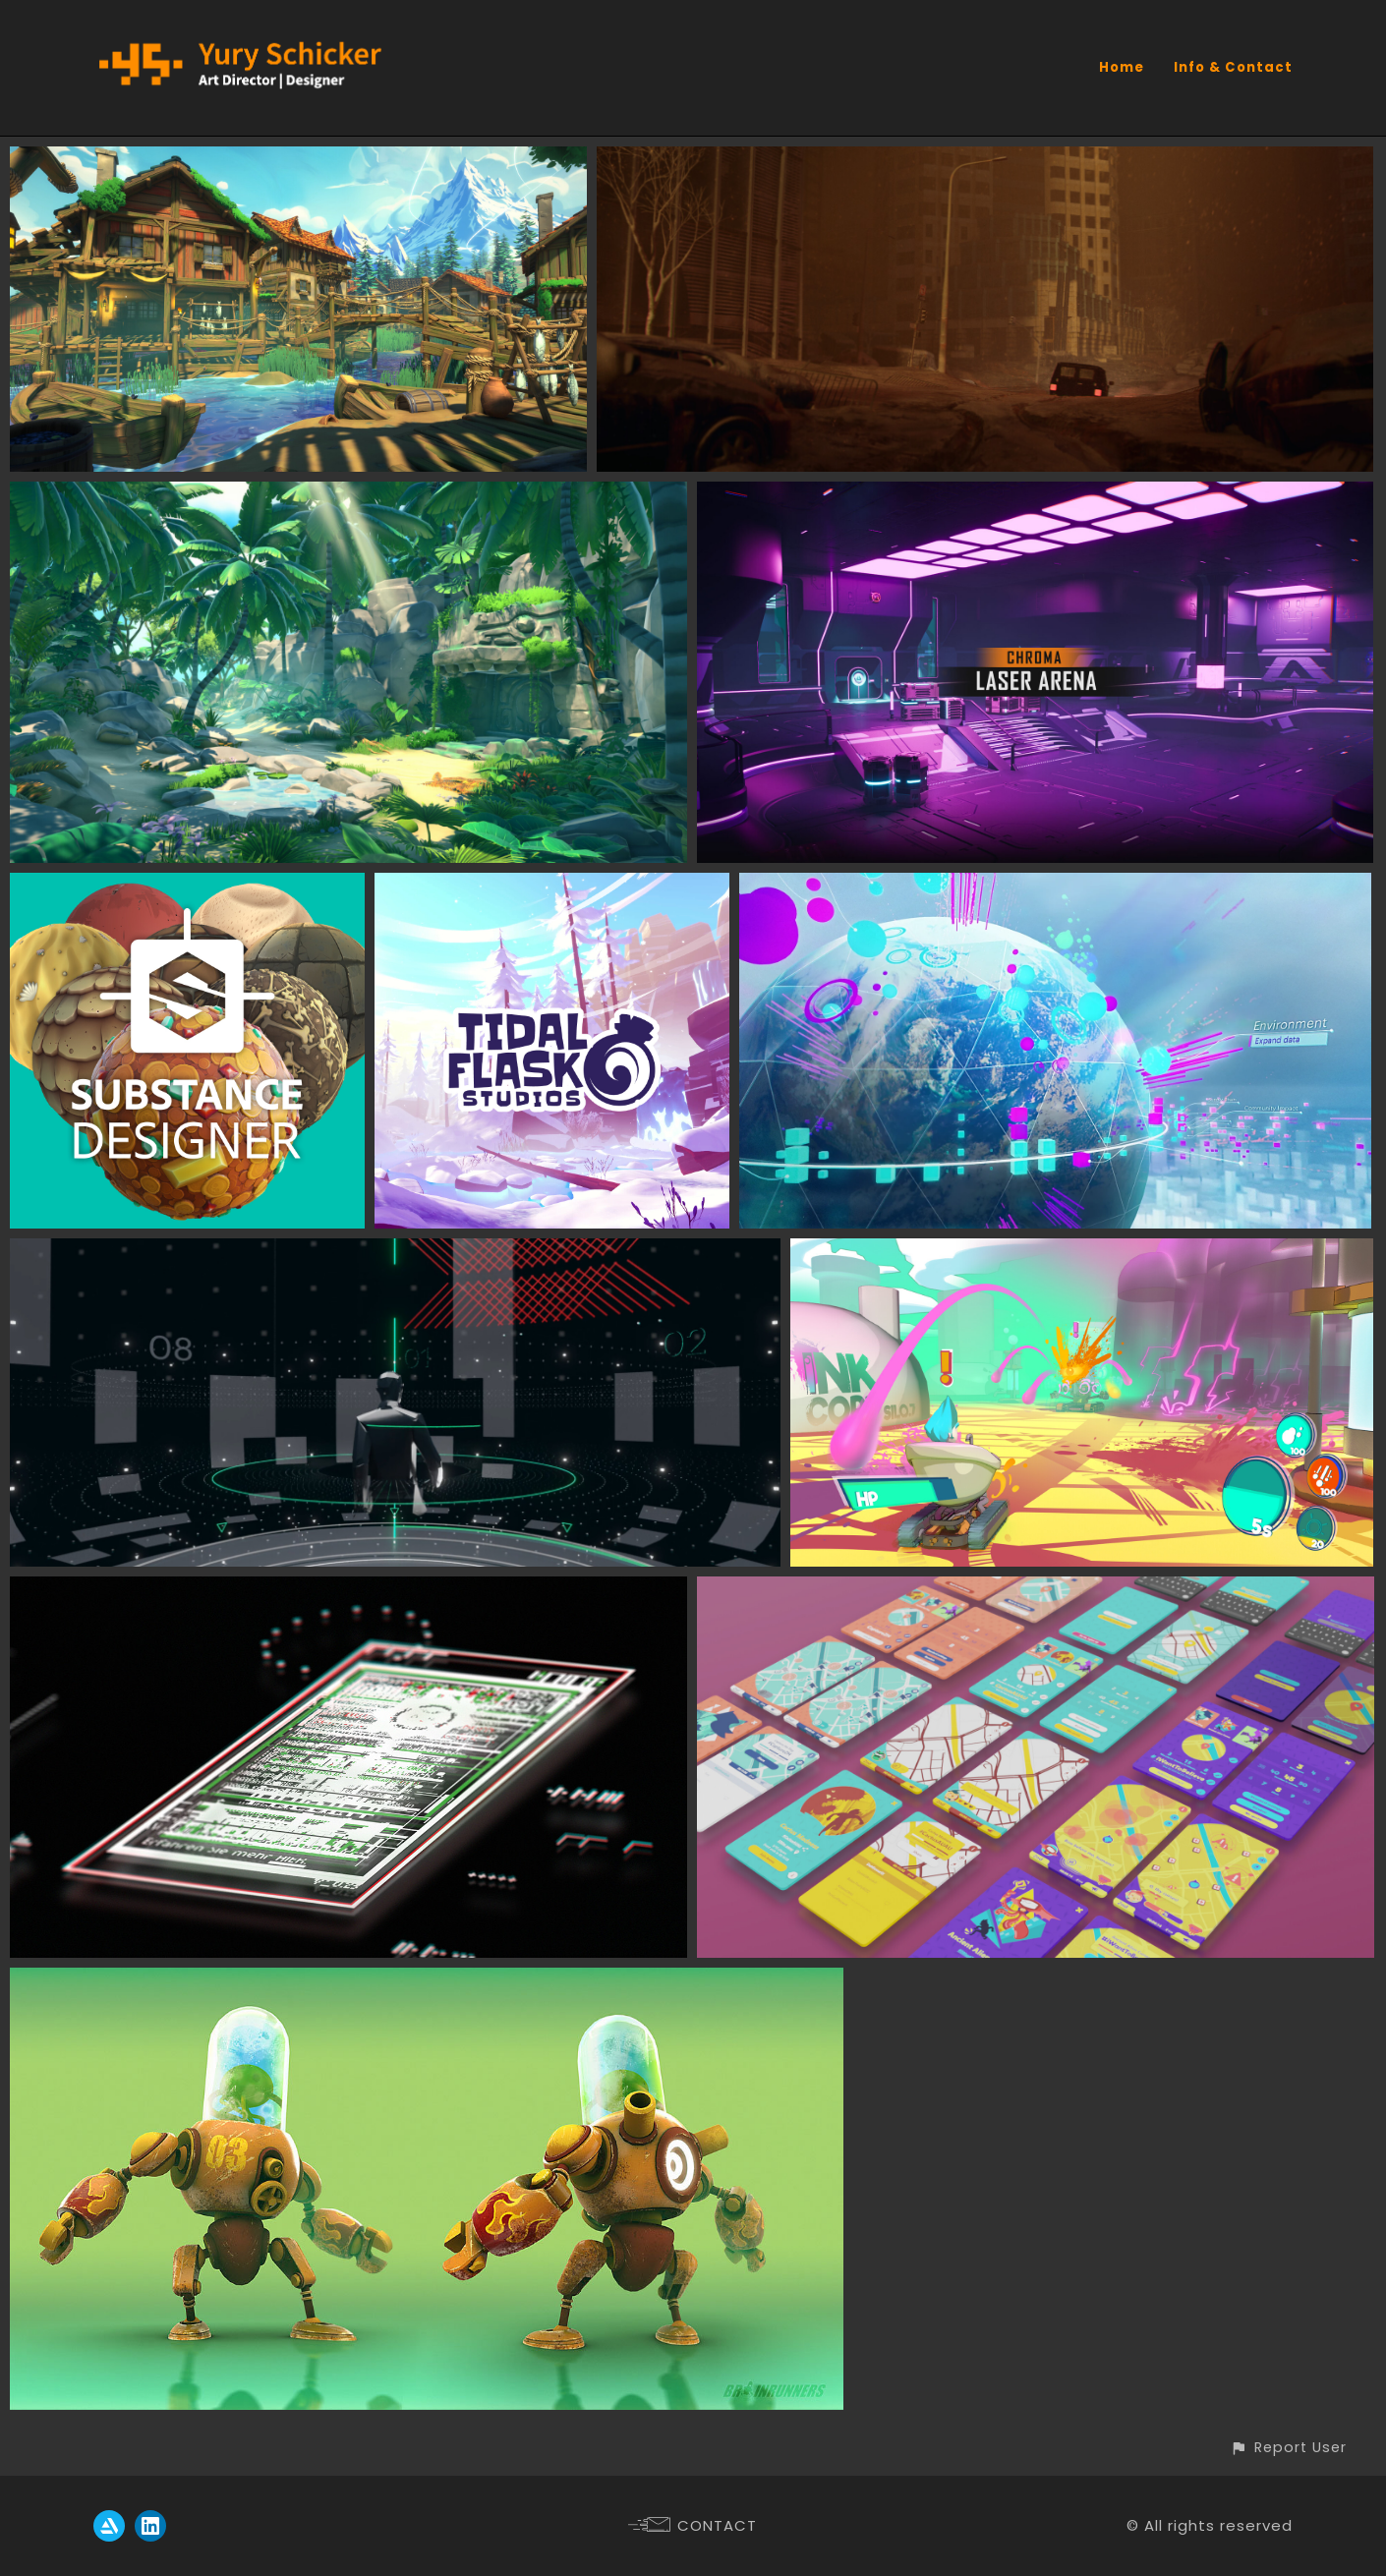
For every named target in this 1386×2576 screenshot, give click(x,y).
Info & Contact (1233, 67)
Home (1121, 67)
